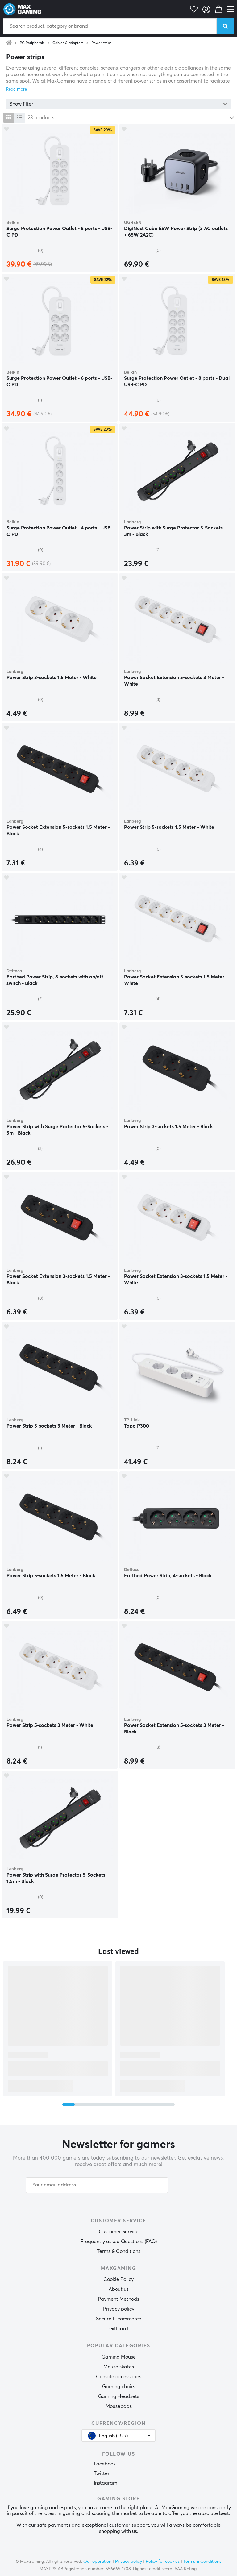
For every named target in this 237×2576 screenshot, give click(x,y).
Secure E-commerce (118, 2318)
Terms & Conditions (118, 2251)
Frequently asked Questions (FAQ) (119, 2241)
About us (119, 2289)
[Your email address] (97, 2185)
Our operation (97, 2561)
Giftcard (118, 2328)
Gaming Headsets (118, 2396)
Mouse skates (118, 2366)
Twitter (102, 2473)
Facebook (105, 2463)
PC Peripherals (32, 43)
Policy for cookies (163, 2561)
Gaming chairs (118, 2386)
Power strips (101, 43)
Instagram (105, 2483)
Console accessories (118, 2376)
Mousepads (119, 2406)
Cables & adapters (67, 43)
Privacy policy (118, 2309)
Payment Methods (118, 2299)
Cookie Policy (118, 2279)
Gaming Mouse (119, 2357)
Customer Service (119, 2231)
